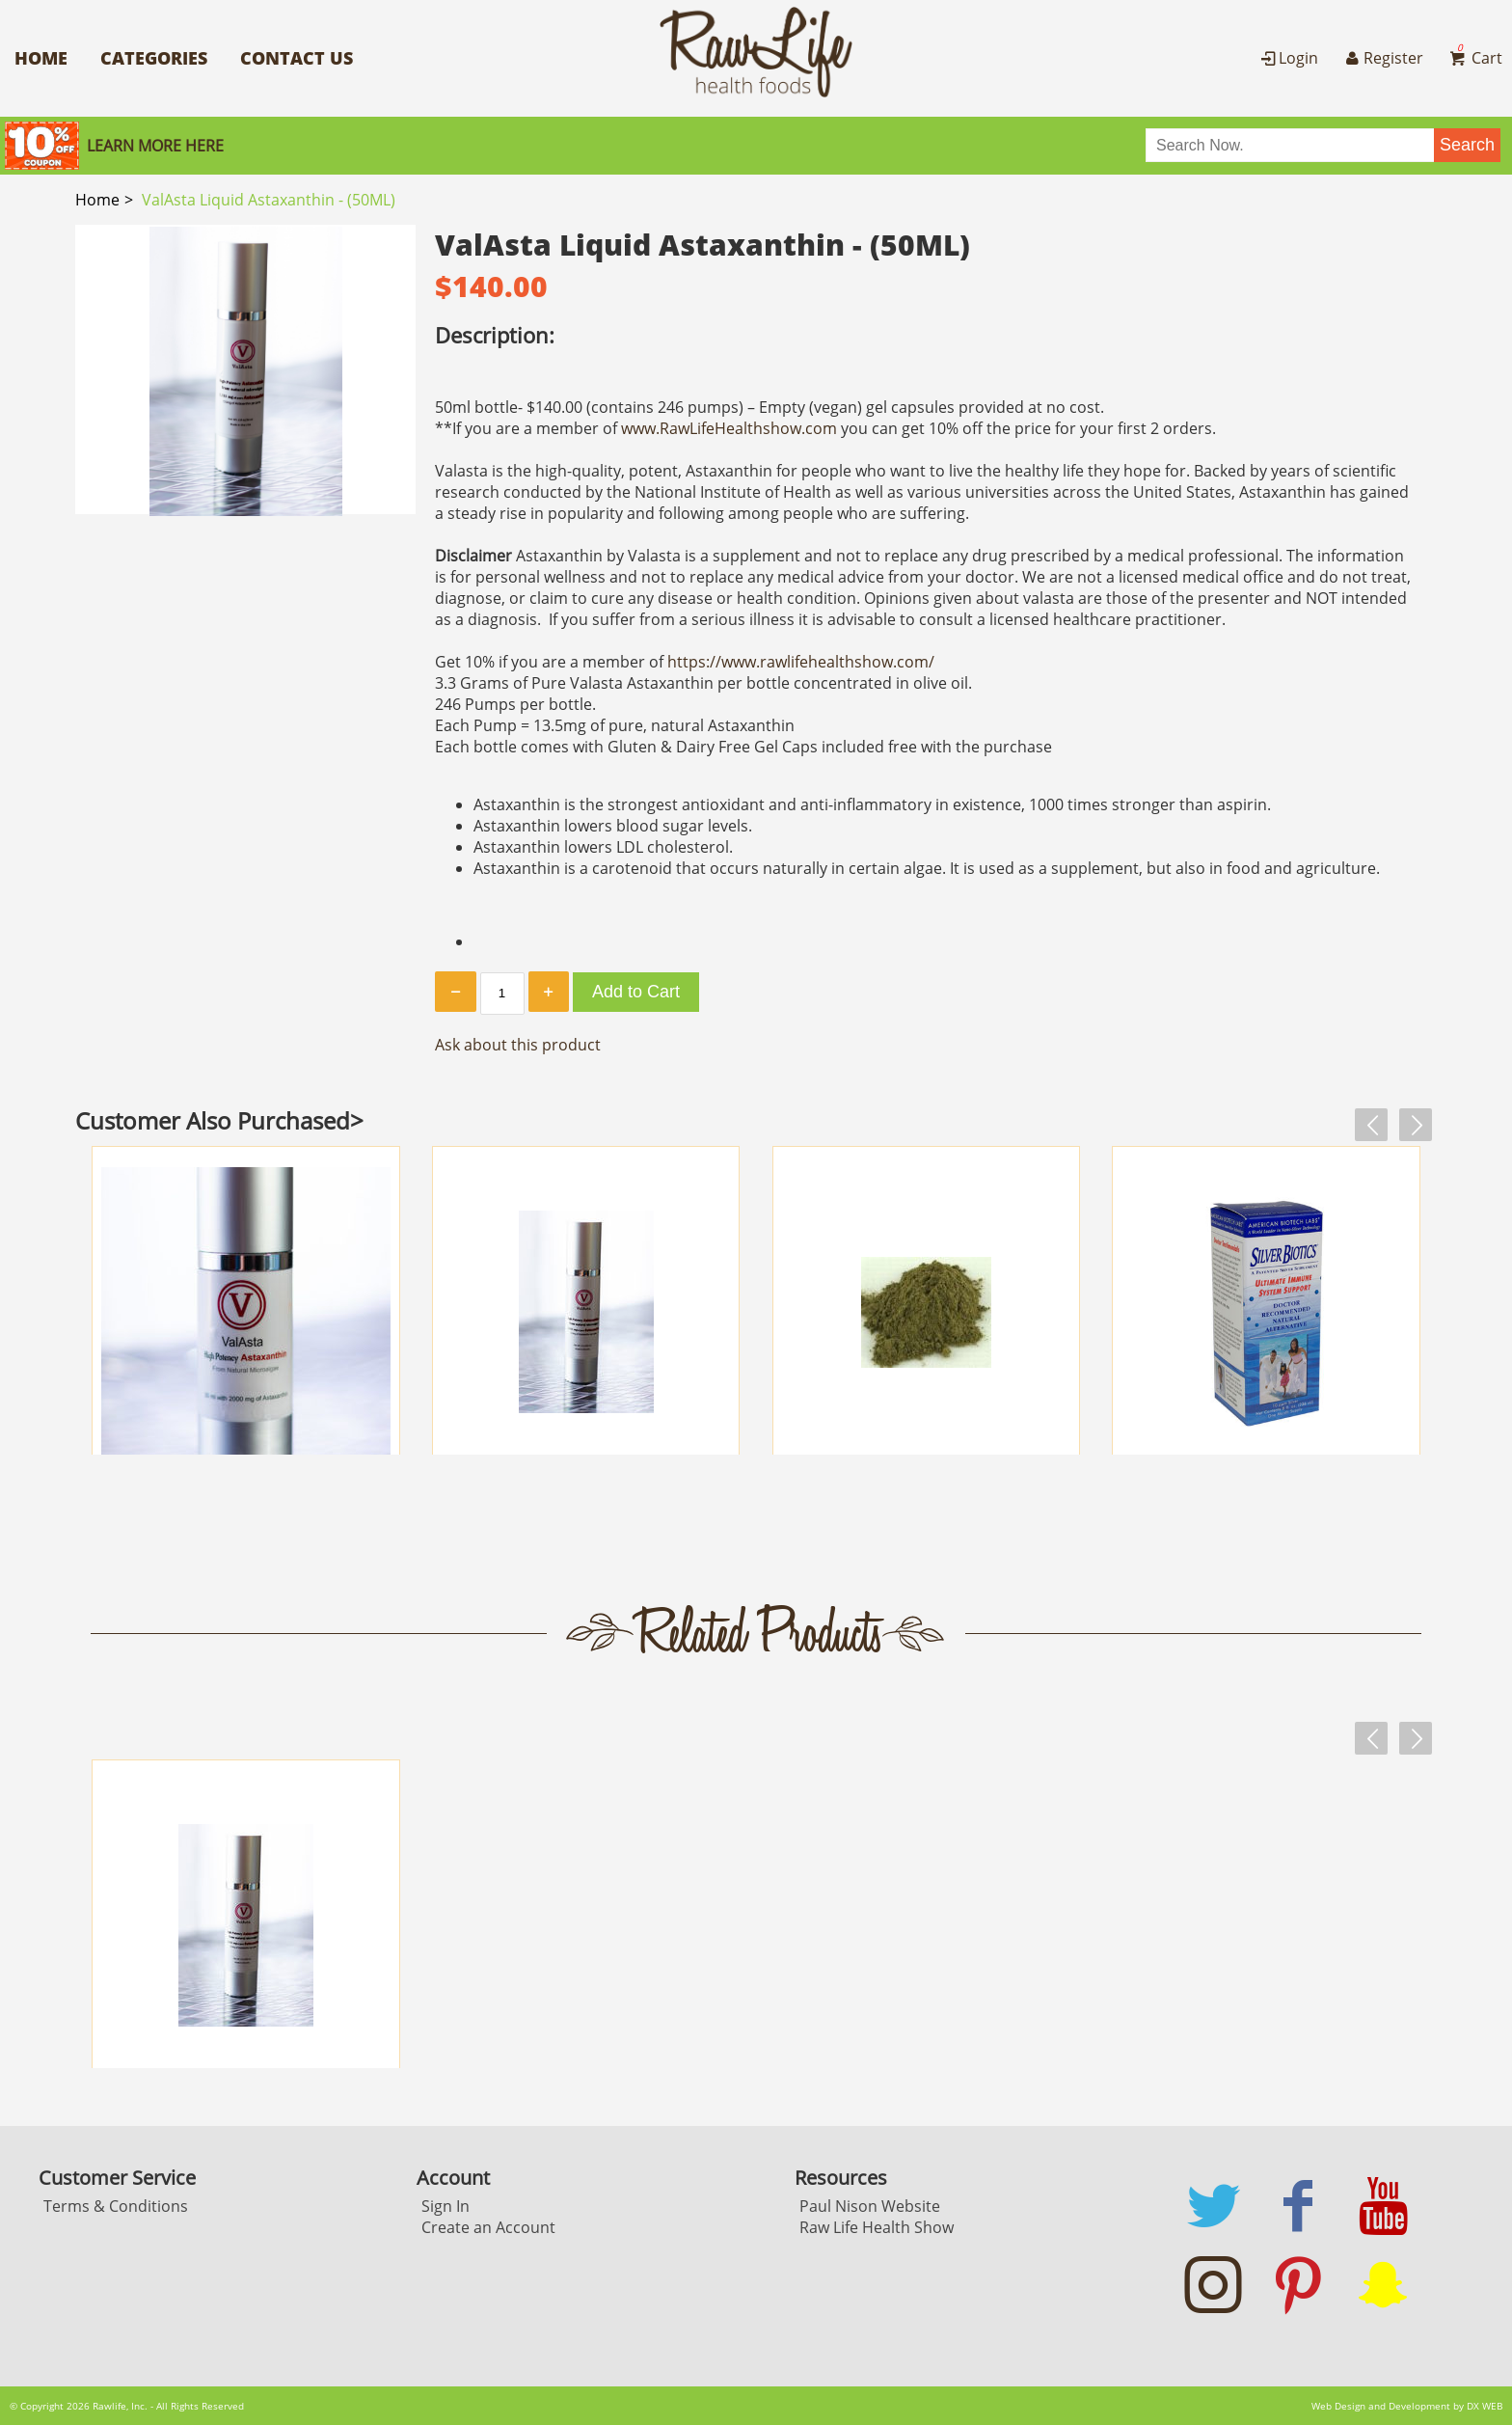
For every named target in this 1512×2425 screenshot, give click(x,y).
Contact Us (296, 57)
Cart (1474, 57)
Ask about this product (518, 1044)
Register (1381, 57)
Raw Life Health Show (876, 2227)
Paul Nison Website (869, 2206)
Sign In (445, 2206)
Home (41, 57)
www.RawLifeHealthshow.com (729, 428)
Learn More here (155, 145)
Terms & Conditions (115, 2206)
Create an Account (488, 2227)
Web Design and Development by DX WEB (1406, 2405)
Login (1287, 57)
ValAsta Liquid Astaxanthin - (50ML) (268, 199)
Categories (153, 57)
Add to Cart (636, 991)
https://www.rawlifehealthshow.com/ (800, 661)
